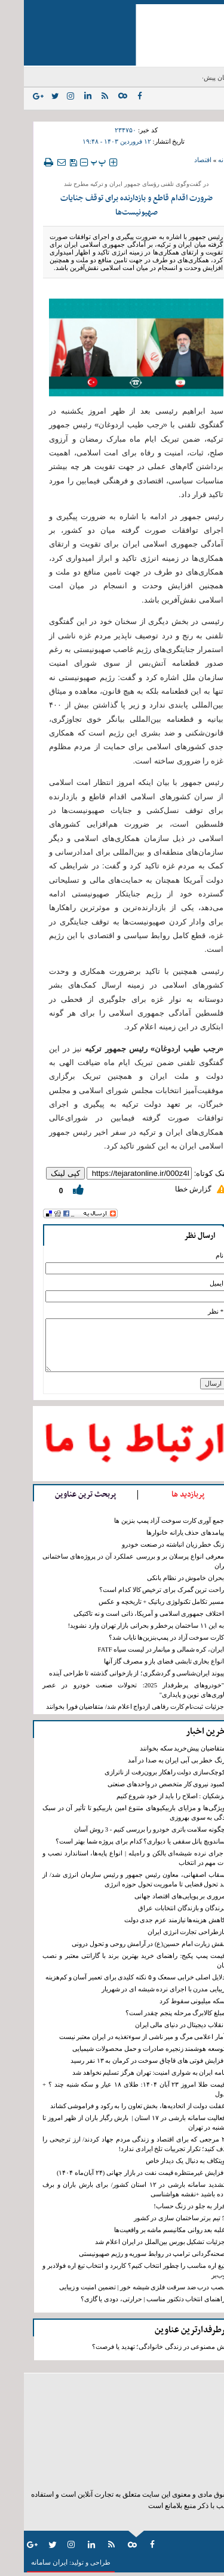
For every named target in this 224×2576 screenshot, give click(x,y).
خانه (199, 159)
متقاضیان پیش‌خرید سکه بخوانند (158, 1748)
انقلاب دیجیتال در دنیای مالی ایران (156, 2025)
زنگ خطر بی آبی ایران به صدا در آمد (152, 1760)
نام (196, 1255)
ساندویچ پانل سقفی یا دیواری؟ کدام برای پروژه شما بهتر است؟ (116, 1841)
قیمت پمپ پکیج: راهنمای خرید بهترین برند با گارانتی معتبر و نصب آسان (113, 1961)
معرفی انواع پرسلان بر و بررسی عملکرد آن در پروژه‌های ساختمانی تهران (112, 1561)
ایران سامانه (25, 2562)
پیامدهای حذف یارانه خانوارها (161, 1532)
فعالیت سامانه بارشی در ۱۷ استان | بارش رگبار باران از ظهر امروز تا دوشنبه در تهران (113, 2123)
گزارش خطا (169, 1189)
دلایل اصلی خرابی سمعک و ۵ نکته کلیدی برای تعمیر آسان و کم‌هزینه (111, 1977)
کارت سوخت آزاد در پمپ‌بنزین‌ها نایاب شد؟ (142, 1637)
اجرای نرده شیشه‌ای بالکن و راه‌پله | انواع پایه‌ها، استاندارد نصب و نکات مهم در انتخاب (113, 1858)
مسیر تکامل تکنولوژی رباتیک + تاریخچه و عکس (137, 1602)
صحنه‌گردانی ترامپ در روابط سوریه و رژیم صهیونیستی (128, 2254)
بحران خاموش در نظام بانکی (161, 1578)
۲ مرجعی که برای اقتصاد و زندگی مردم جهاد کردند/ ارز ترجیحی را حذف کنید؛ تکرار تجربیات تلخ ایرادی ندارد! (113, 2144)
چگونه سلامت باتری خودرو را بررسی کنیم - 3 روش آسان (125, 1829)
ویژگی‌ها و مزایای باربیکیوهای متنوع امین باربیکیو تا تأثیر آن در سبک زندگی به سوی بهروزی (113, 1813)
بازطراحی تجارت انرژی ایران (162, 1932)
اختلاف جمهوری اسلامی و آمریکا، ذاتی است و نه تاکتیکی (125, 1613)
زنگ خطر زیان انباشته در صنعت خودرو (149, 1544)
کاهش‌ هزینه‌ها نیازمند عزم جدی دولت (150, 1920)
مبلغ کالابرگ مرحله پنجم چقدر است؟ (151, 2013)
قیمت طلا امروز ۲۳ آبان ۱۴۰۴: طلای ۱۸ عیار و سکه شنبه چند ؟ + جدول (113, 2089)
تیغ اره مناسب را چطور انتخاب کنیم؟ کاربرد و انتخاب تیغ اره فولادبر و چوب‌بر (113, 2270)
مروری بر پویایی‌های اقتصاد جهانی (156, 1896)
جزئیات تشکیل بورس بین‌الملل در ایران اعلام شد (136, 2242)
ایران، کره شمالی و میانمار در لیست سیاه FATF (137, 1649)
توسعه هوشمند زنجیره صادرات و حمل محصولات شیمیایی (124, 2049)
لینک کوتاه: (187, 1173)
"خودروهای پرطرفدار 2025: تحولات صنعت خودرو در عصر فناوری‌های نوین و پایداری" (112, 1690)
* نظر (192, 1311)
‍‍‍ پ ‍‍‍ (75, 161)
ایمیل (193, 1283)
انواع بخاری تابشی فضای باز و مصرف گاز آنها (140, 1661)
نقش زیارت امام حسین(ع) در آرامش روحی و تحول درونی (124, 1944)
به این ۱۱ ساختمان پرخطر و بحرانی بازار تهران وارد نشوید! (122, 1625)
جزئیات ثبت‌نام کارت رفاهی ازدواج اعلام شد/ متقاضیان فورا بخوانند (111, 1706)
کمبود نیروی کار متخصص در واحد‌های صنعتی (142, 1784)
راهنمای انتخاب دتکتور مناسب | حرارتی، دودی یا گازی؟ (129, 2299)
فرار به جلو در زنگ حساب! (165, 2206)
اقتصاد (179, 159)
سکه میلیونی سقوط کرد (168, 2001)
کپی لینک (41, 1173)
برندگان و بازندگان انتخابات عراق (157, 1908)
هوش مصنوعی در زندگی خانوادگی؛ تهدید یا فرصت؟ (138, 2347)
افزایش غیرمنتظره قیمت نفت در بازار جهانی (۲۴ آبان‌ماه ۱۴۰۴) (117, 2173)
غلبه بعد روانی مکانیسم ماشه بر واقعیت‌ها (145, 2230)
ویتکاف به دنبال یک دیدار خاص (161, 2161)
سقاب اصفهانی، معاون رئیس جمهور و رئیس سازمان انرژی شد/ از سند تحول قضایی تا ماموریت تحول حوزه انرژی (113, 1880)
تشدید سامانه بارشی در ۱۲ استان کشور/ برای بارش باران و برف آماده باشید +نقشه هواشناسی (113, 2189)
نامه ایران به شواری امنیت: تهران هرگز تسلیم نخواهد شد (124, 2072)
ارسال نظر (175, 1236)
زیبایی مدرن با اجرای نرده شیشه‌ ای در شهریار (139, 1989)
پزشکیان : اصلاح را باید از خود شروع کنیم (147, 1796)
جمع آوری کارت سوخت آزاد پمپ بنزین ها (145, 1520)
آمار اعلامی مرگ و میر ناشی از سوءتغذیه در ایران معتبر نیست (118, 2037)
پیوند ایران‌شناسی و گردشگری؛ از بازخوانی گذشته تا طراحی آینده (112, 1673)
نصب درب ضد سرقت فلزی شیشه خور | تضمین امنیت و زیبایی (118, 2287)
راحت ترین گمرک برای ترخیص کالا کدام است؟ (137, 1590)
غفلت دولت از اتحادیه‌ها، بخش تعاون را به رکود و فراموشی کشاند (113, 2106)
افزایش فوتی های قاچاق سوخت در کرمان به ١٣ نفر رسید (124, 2060)
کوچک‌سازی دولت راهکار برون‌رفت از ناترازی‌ (141, 1772)
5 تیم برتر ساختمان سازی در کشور (155, 2218)
